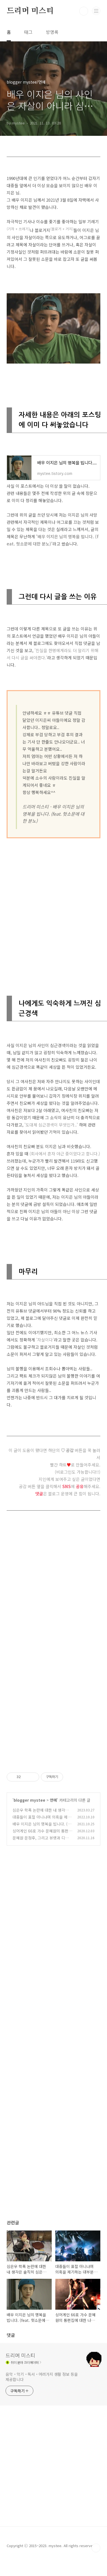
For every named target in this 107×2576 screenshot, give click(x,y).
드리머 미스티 (30, 11)
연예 (53, 1800)
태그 (28, 32)
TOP (95, 2548)
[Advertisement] (52, 907)
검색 (83, 11)
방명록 (52, 32)
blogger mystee (29, 1800)
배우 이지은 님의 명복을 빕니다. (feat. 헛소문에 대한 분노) (42, 1827)
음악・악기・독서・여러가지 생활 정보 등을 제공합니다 (42, 2376)
